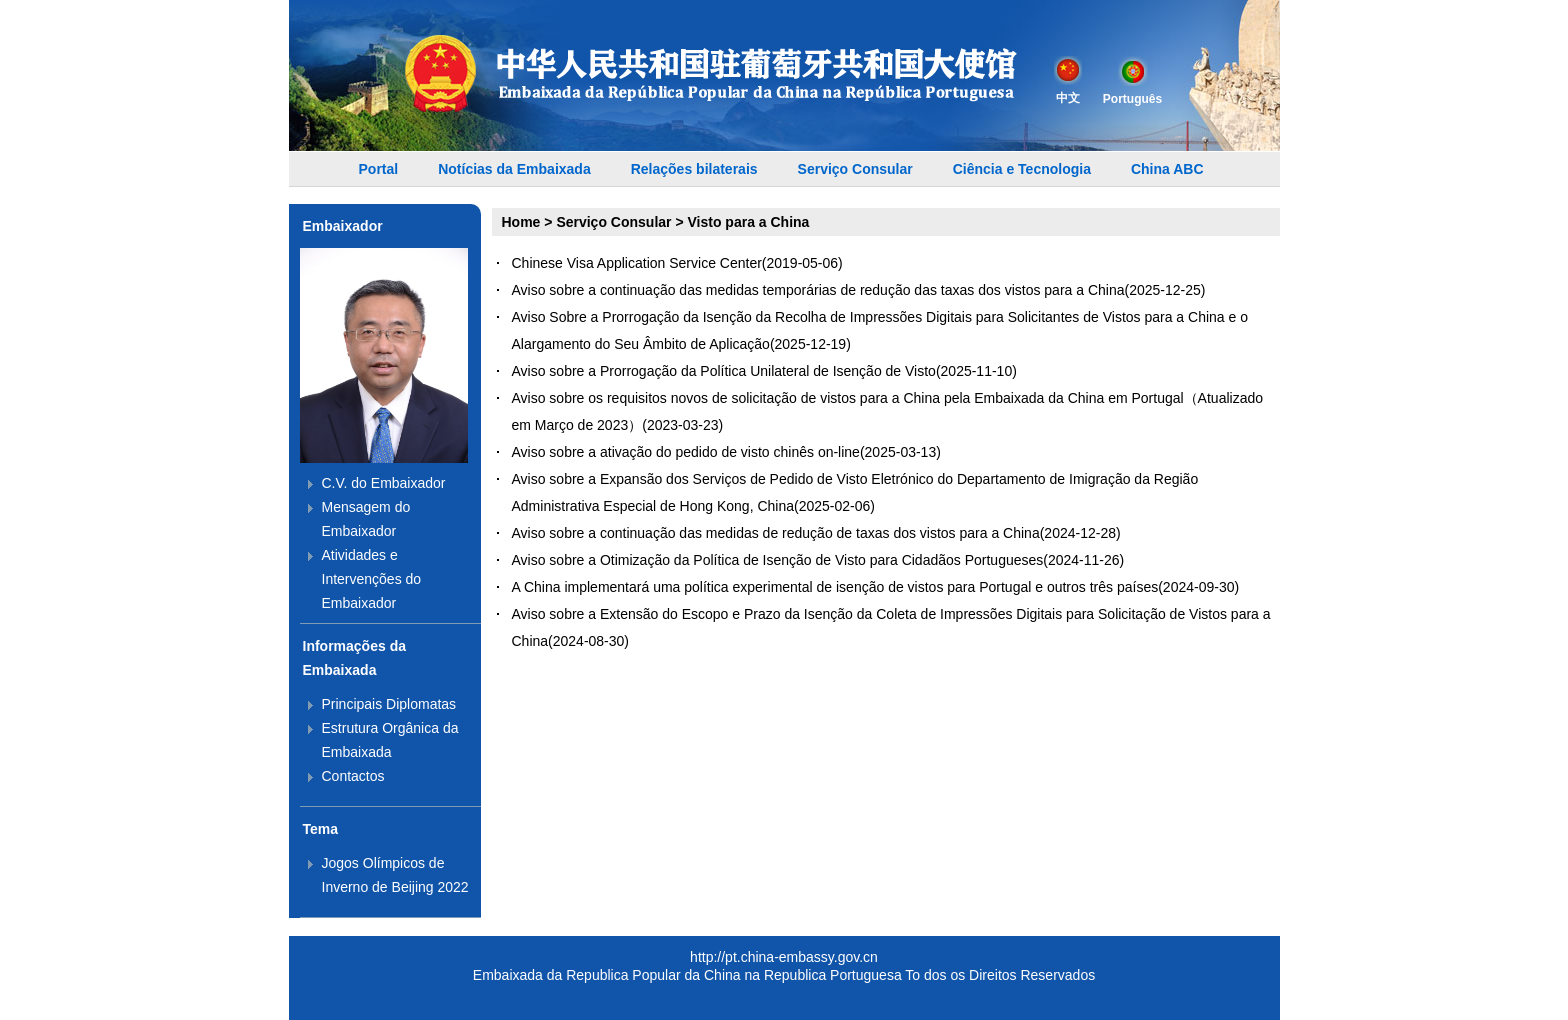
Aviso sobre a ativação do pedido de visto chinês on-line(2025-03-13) (726, 452)
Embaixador (343, 226)
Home (521, 222)
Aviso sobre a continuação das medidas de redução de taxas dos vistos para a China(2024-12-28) (816, 533)
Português (1132, 81)
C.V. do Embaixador (384, 483)
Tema (321, 829)
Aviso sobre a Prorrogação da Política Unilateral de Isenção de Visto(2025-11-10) (764, 371)
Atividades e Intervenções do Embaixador (372, 579)
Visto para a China (749, 222)
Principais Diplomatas (389, 704)
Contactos (353, 776)
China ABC (1167, 169)
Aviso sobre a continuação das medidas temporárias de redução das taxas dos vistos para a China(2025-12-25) (859, 290)
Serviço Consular (855, 169)
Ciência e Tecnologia (1022, 169)
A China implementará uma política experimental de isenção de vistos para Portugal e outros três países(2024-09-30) (876, 587)
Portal (379, 169)
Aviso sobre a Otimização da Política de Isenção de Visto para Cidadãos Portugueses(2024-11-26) (818, 560)
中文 (1068, 80)
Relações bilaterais (694, 169)
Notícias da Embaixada (514, 169)
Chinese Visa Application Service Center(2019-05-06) (677, 263)
